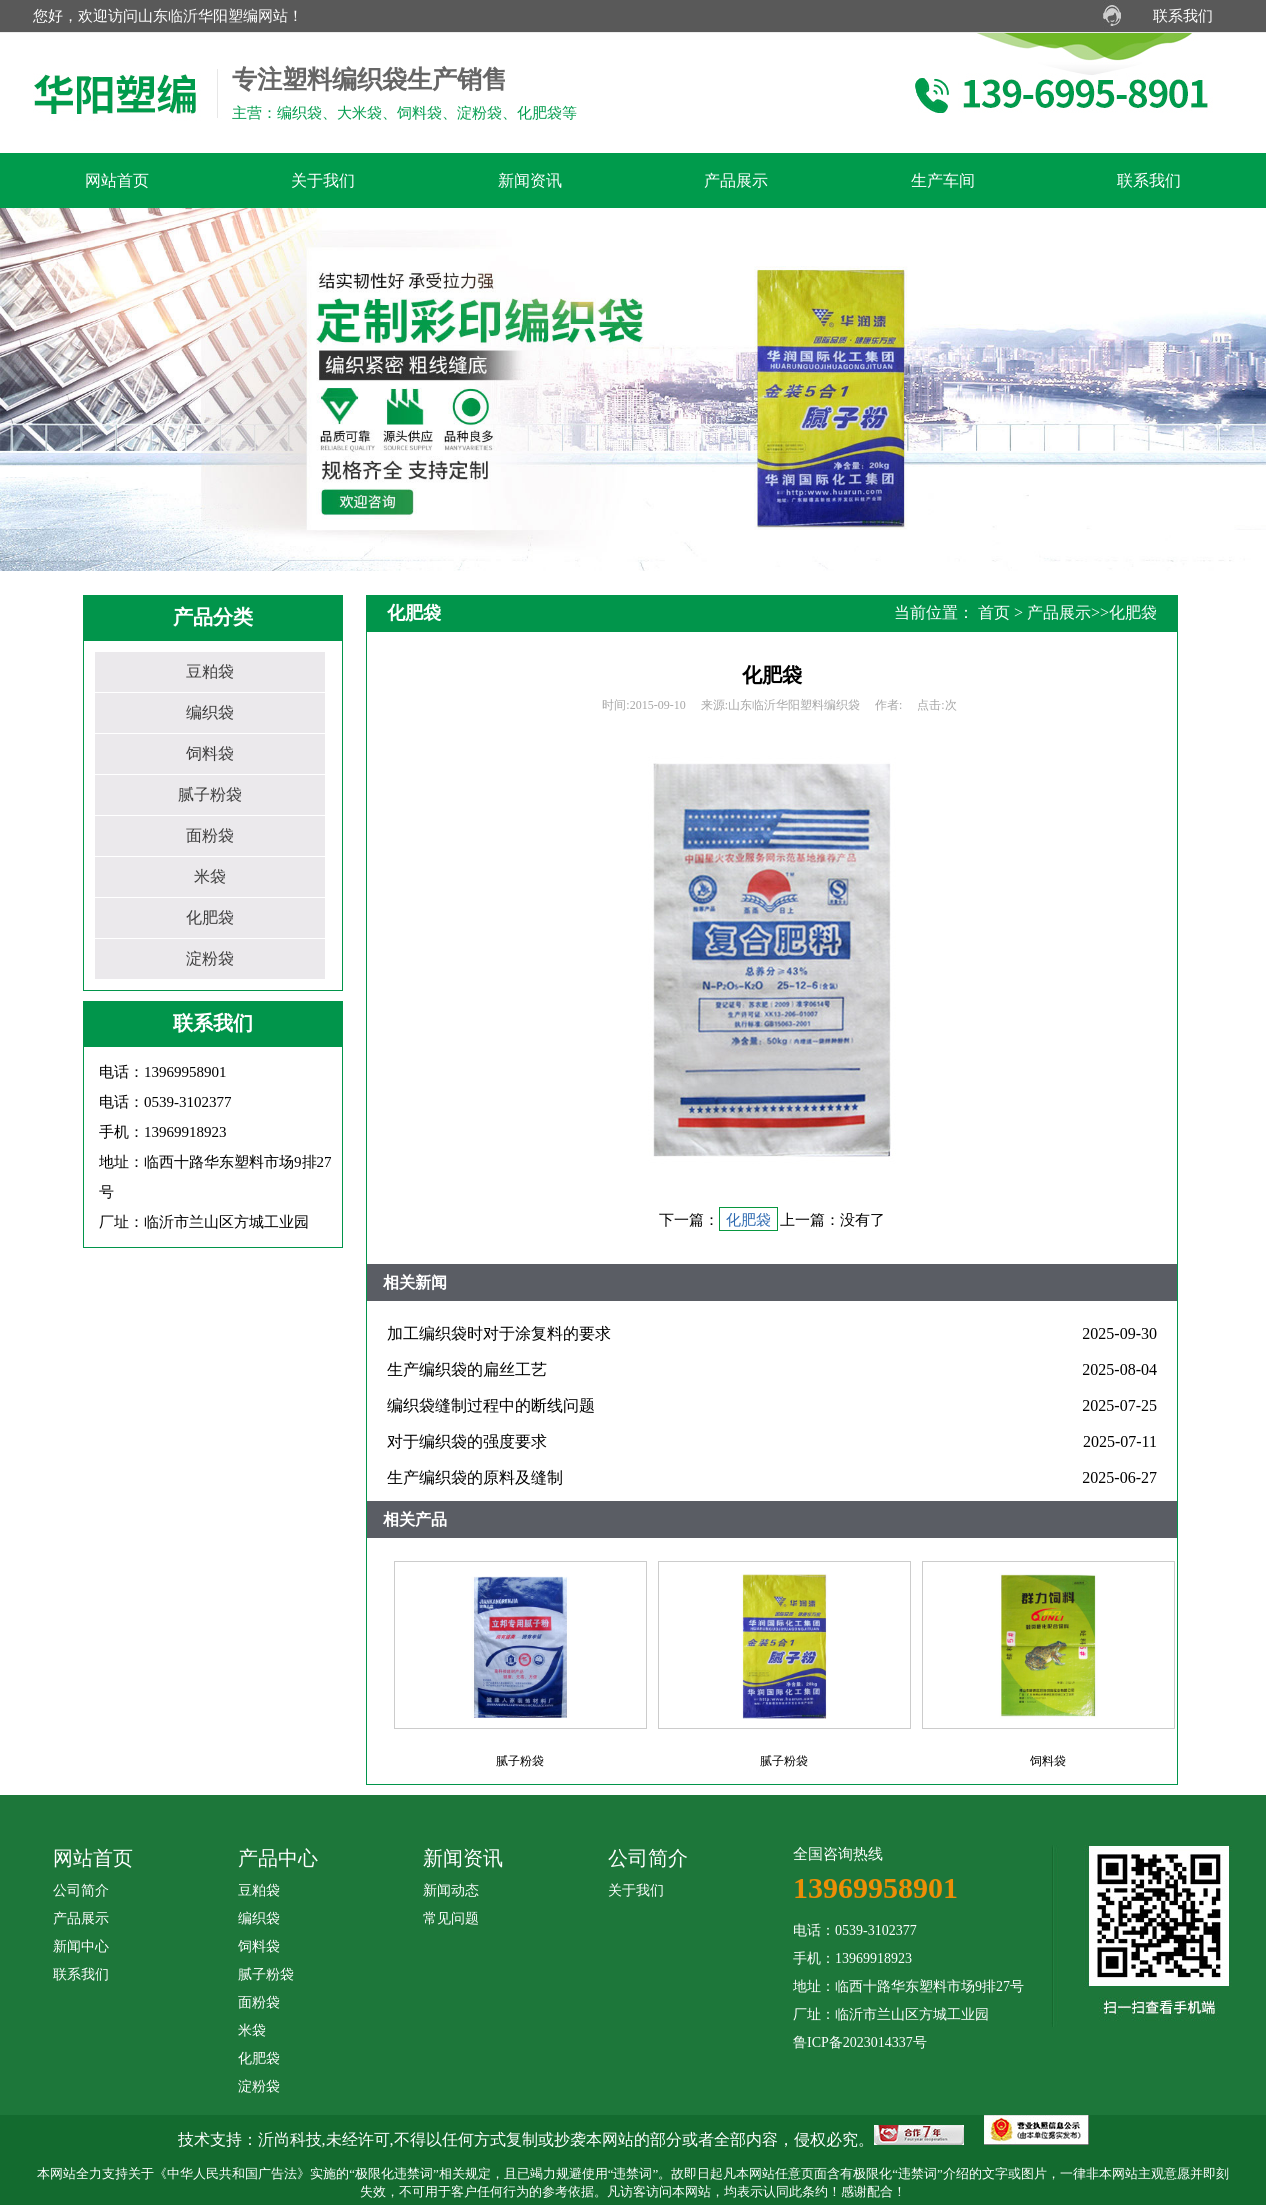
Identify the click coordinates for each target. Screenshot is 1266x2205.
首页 (994, 612)
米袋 (210, 876)
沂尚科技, (292, 2139)
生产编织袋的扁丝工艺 (467, 1369)
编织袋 (210, 712)
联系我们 (1183, 16)
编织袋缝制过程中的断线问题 (491, 1405)
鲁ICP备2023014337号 (860, 2042)
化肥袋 (210, 917)
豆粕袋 (210, 671)
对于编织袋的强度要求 (467, 1441)
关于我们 (636, 1890)
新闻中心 (81, 1946)
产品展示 (1059, 612)
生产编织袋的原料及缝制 (475, 1477)
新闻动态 (451, 1890)
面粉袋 (210, 835)
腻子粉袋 (210, 794)
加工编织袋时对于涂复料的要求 (499, 1333)
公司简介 (81, 1890)
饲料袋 (210, 753)
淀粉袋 (210, 958)
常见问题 (451, 1918)
